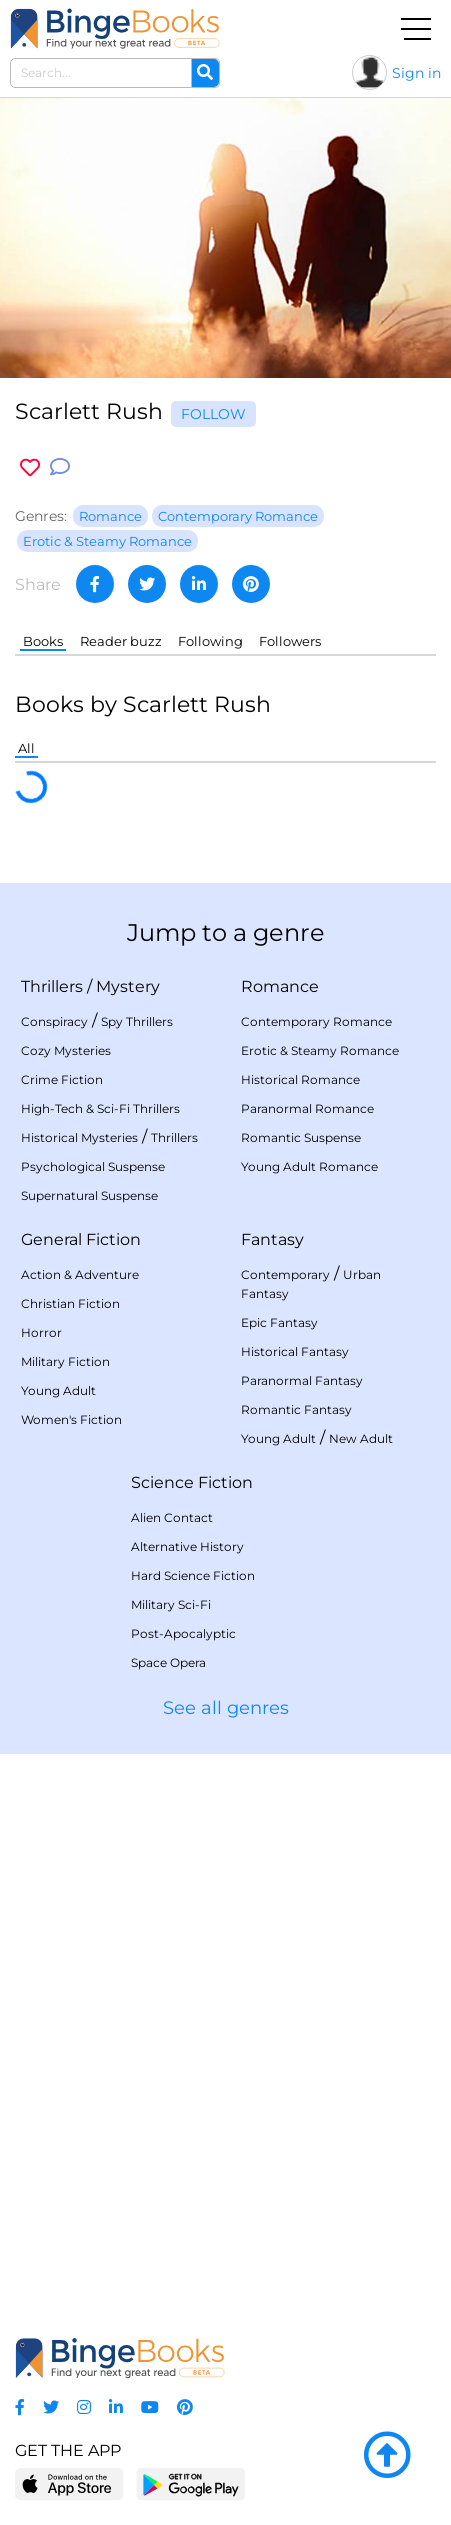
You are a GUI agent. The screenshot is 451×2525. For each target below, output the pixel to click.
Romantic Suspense (301, 1137)
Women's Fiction (71, 1419)
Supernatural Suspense (89, 1195)
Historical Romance (300, 1079)
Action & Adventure (80, 1274)
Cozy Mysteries (66, 1050)
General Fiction (81, 1239)
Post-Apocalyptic (183, 1633)
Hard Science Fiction (193, 1575)
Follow (213, 414)
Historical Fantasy (295, 1351)
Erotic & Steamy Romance (320, 1050)
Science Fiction (192, 1482)
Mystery (128, 986)
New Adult (361, 1438)
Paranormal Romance (307, 1108)
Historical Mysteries (79, 1137)
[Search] (205, 73)
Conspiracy (54, 1021)
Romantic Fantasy (296, 1409)
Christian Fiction (70, 1303)
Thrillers (52, 986)
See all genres (226, 1708)
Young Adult (58, 1390)
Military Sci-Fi (171, 1604)
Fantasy (272, 1239)
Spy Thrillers (137, 1021)
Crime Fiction (62, 1079)
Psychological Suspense (93, 1166)
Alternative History (187, 1546)
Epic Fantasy (279, 1322)
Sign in (416, 73)
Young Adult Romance (309, 1166)
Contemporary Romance (316, 1021)
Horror (41, 1332)
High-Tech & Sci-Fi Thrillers (100, 1108)
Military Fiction (65, 1361)
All (26, 748)
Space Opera (168, 1662)
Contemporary (285, 1274)
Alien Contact (172, 1517)
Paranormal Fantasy (302, 1380)
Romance (280, 986)
